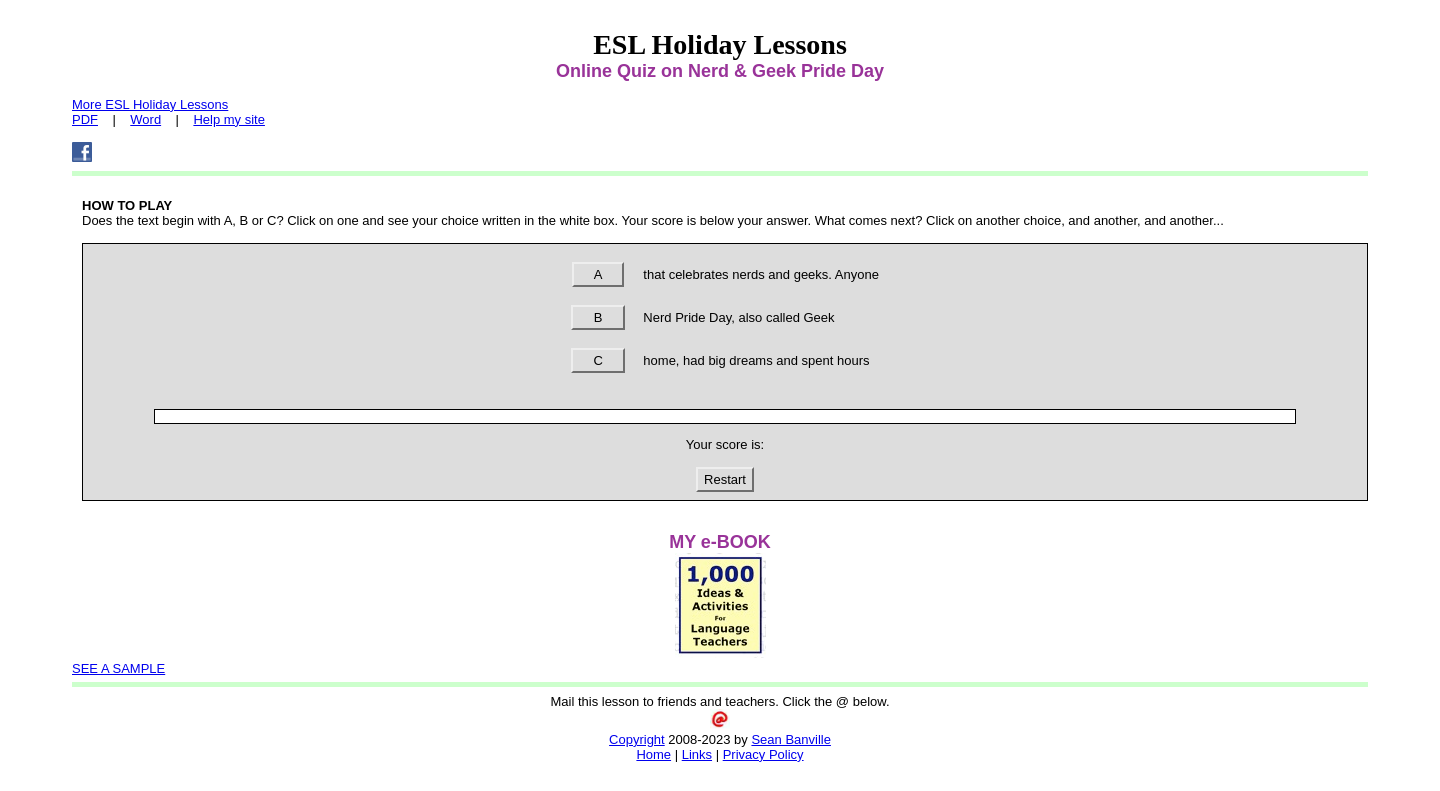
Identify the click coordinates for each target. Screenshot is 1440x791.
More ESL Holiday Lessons (150, 104)
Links (697, 754)
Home (653, 754)
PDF (85, 119)
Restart (725, 479)
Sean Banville (791, 739)
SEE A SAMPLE (118, 668)
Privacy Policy (763, 754)
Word (145, 119)
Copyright (637, 739)
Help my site (229, 119)
